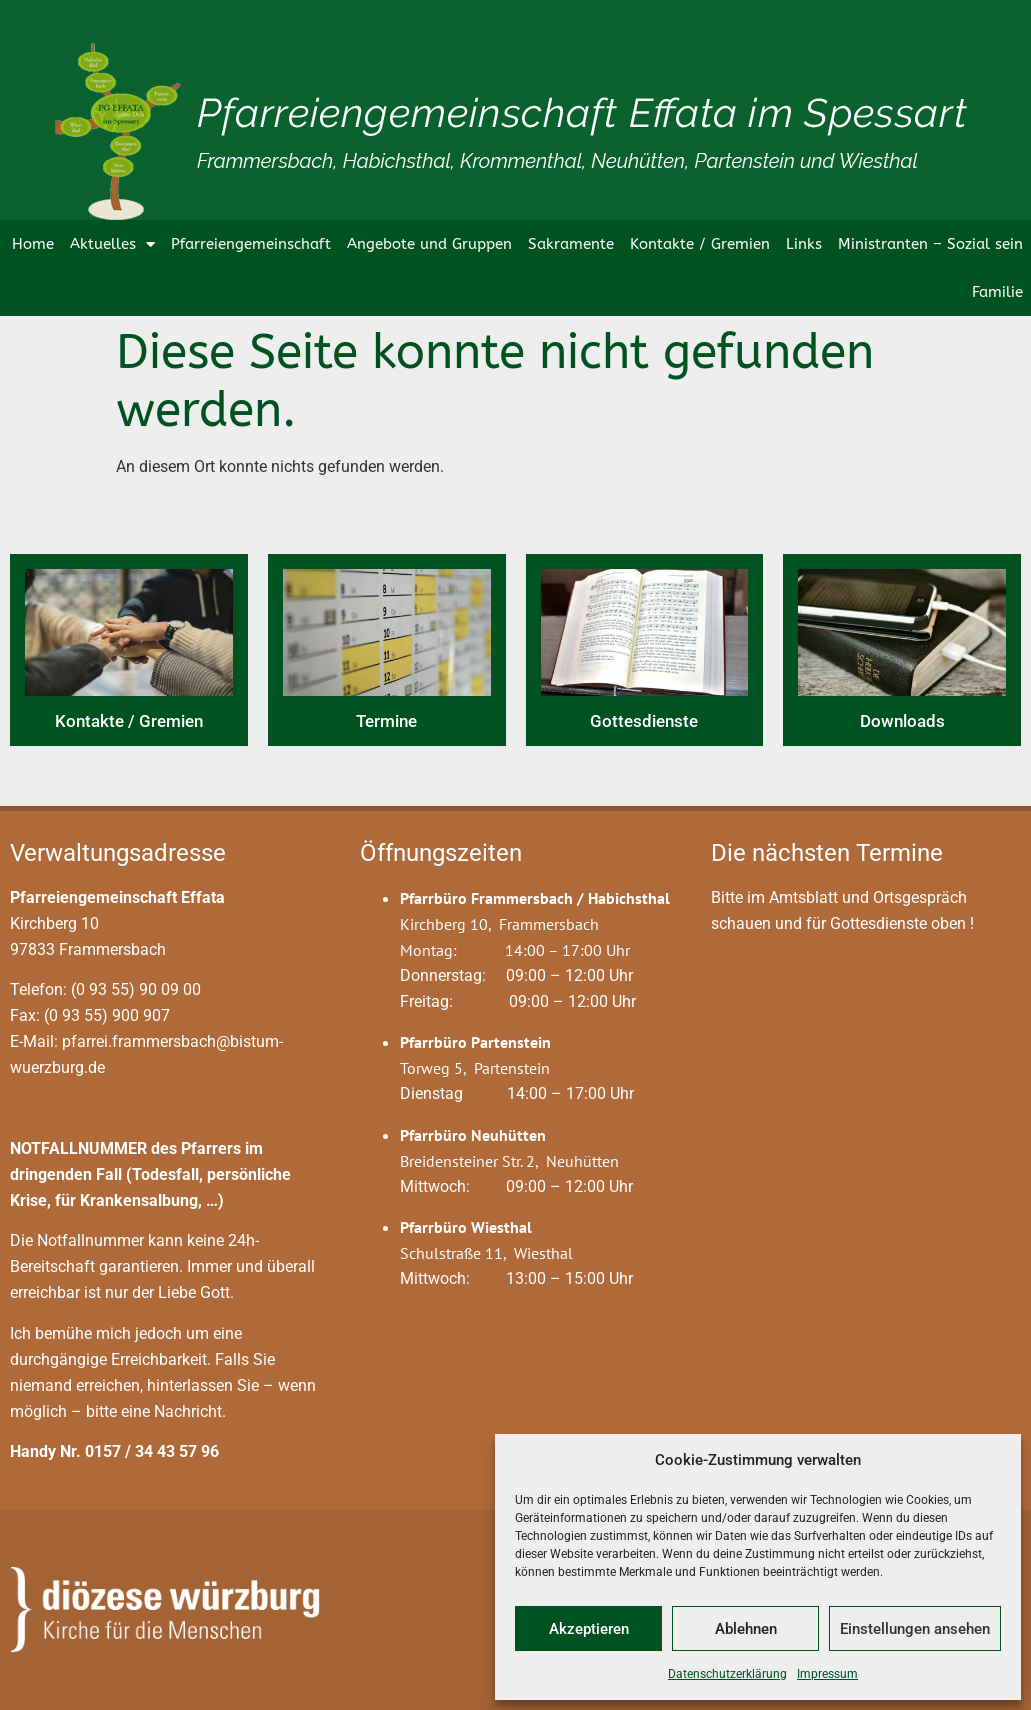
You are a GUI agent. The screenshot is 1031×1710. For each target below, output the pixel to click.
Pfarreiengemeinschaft (251, 244)
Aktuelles (112, 244)
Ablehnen (746, 1629)
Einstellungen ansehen (915, 1629)
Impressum (827, 1674)
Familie (997, 292)
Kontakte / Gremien (700, 244)
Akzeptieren (589, 1629)
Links (804, 244)
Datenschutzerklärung (727, 1674)
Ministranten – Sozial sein (930, 244)
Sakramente (571, 244)
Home (33, 244)
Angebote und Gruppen (429, 244)
